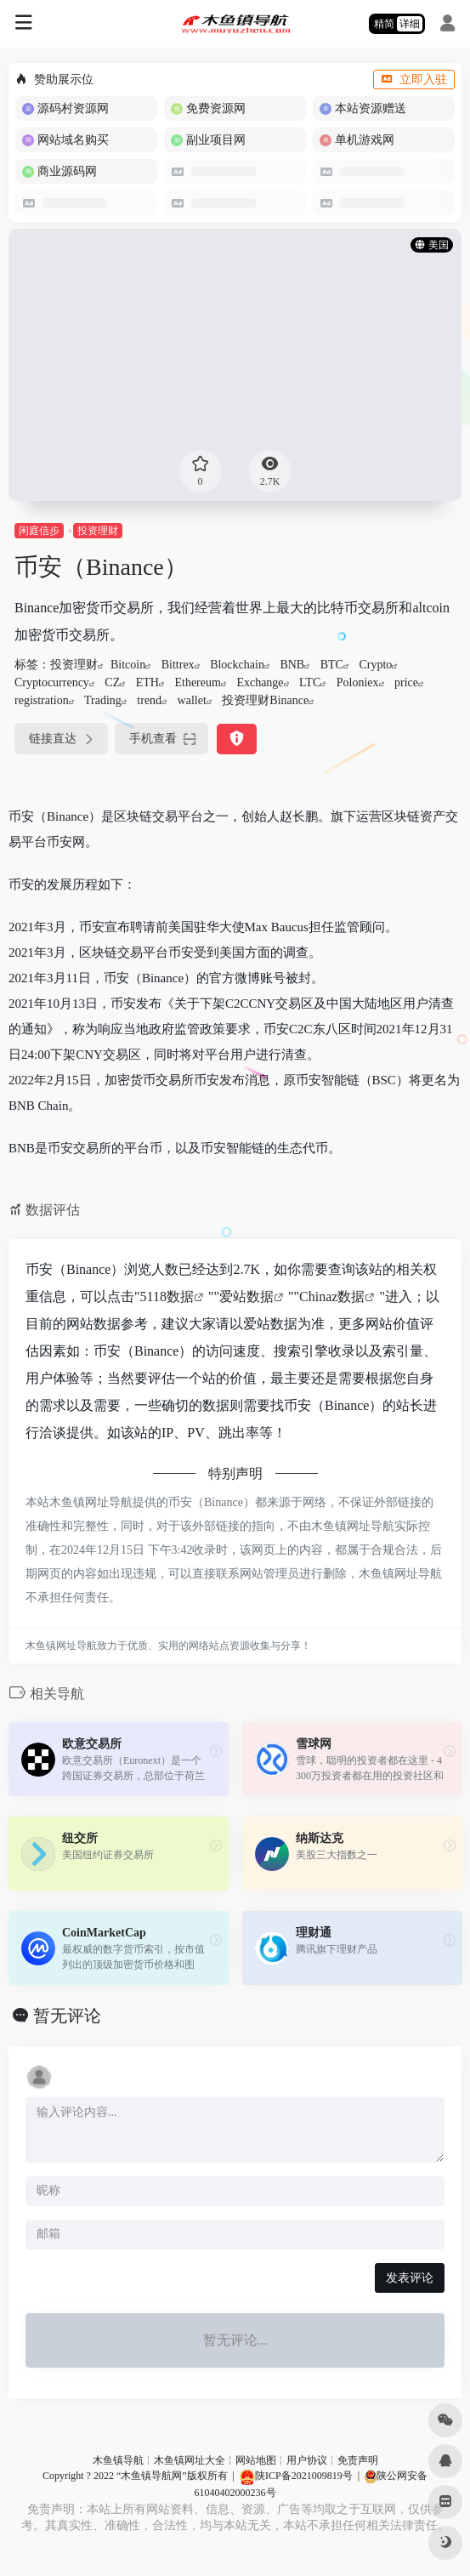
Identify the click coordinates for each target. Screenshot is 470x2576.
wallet (192, 700)
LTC (309, 682)
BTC (331, 664)
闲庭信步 (39, 531)
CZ (112, 682)
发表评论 (409, 2278)
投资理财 (97, 531)
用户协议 (306, 2460)
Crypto (375, 664)
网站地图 (255, 2460)
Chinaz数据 (332, 1296)
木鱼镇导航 (118, 2460)
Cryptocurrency (51, 682)
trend (149, 700)
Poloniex (358, 682)
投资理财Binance (265, 700)
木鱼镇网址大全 (189, 2460)
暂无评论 (67, 2015)
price (406, 682)
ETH (147, 682)
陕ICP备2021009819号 (296, 2476)
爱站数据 (246, 1296)
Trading (103, 700)
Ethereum (197, 682)
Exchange (259, 682)
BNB (292, 664)
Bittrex (178, 664)
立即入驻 (414, 79)
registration (41, 700)
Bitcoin (127, 664)
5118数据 (167, 1296)
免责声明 (357, 2460)
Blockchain (237, 664)
